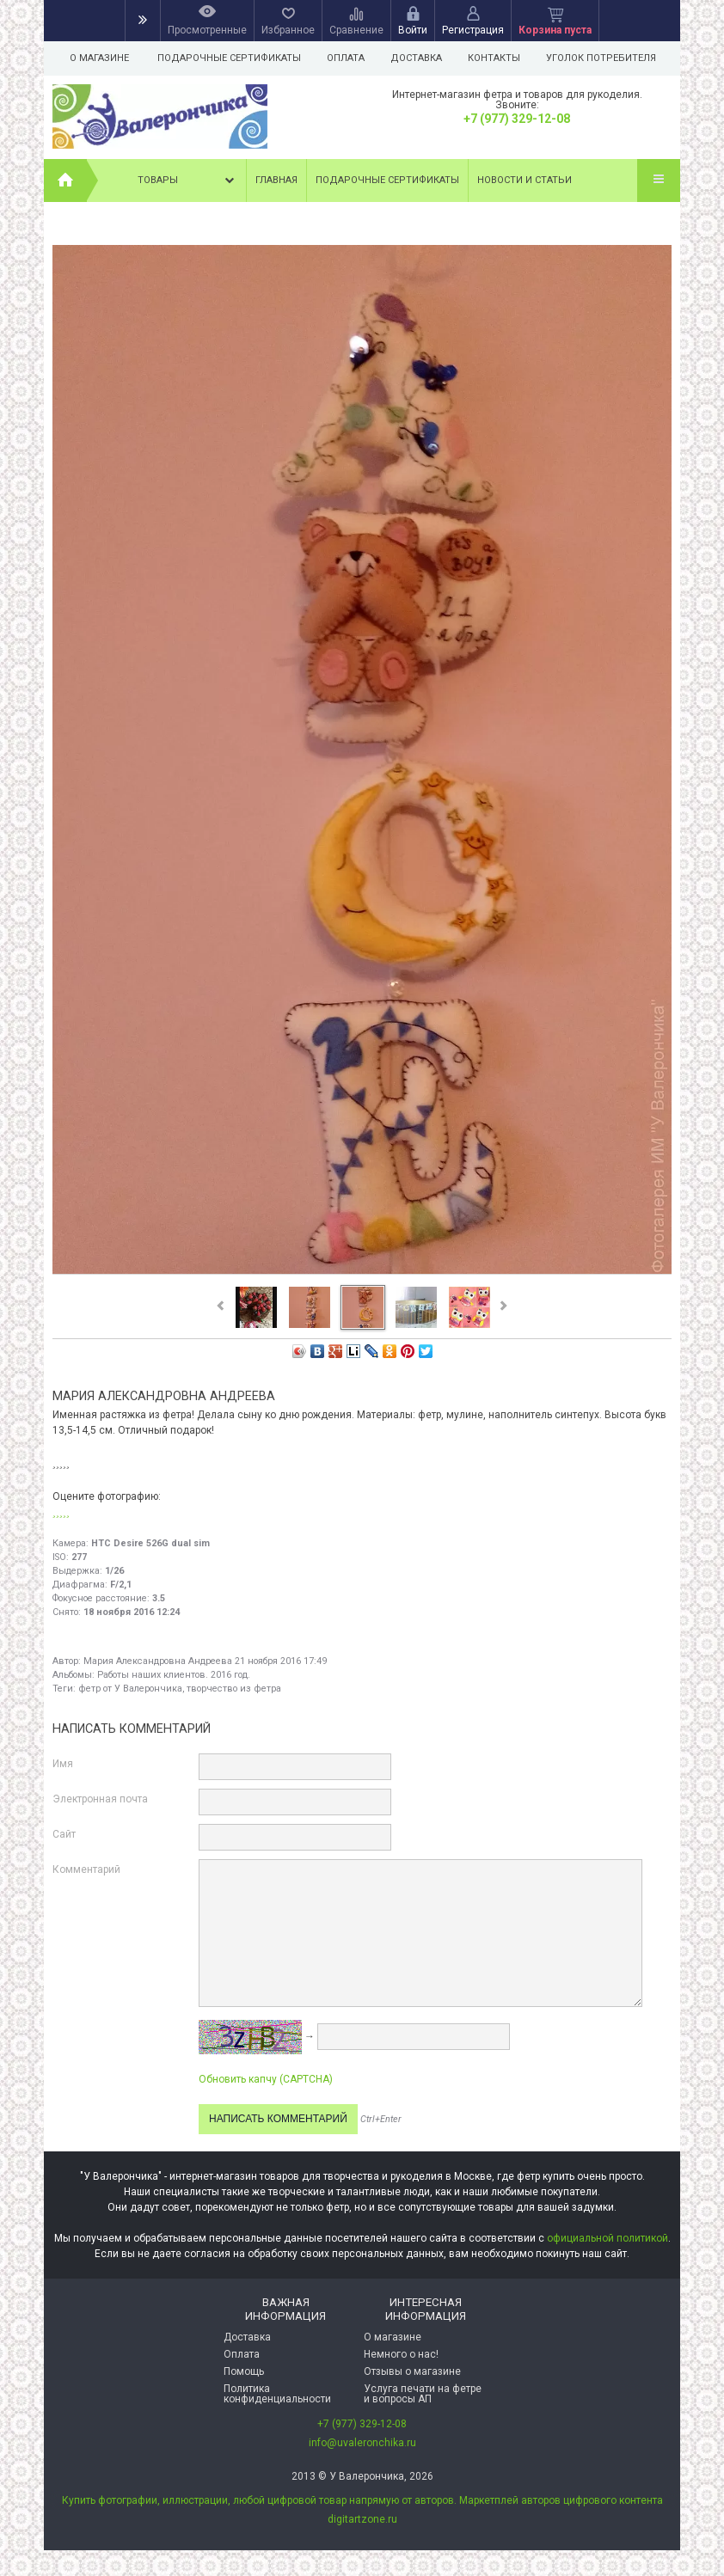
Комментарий (86, 1869)
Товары (187, 180)
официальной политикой (607, 2238)
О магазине (99, 58)
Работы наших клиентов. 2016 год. (173, 1674)
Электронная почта (100, 1799)
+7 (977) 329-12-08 (516, 118)
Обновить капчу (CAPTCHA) (266, 2079)
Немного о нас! (401, 2354)
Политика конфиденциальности (277, 2394)
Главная (276, 180)
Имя (62, 1764)
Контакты (502, 58)
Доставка (421, 58)
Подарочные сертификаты (229, 58)
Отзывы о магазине (412, 2371)
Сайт (64, 1834)
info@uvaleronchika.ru (362, 2443)
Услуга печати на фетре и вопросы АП (423, 2394)
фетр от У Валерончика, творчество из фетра (179, 1688)
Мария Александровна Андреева (157, 1661)
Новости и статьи (524, 180)
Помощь (244, 2371)
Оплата (348, 58)
